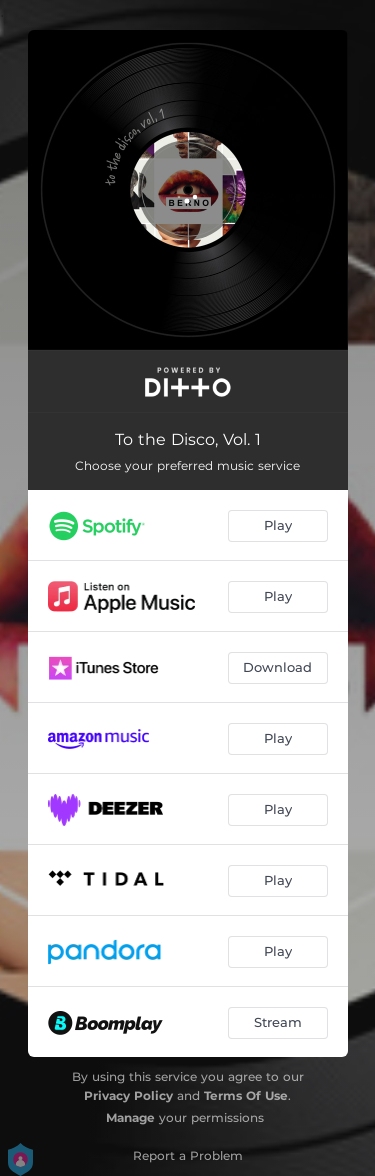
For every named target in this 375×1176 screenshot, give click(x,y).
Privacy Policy (128, 1095)
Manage (130, 1117)
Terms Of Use (246, 1095)
